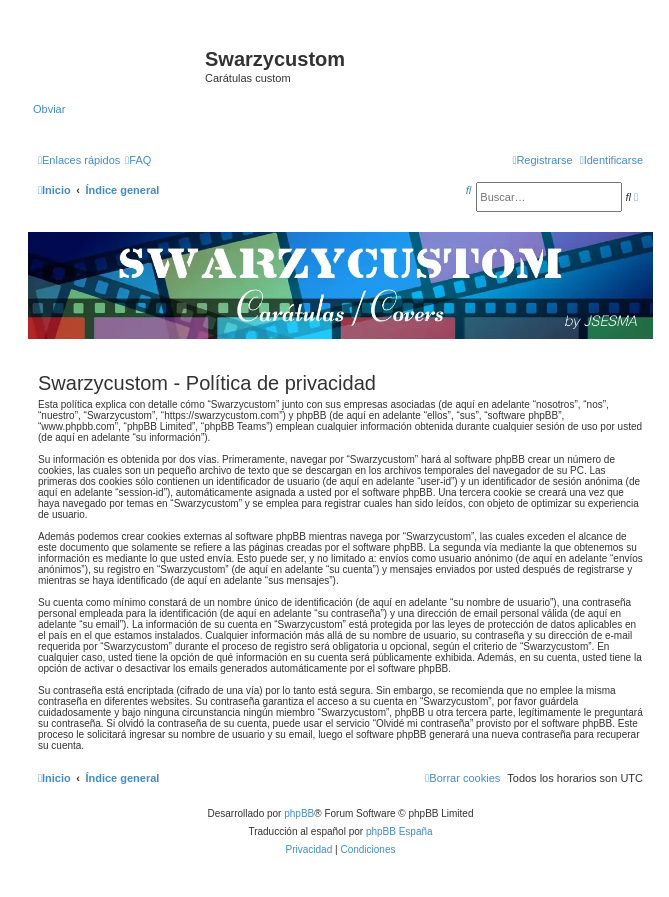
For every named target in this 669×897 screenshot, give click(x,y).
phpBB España (399, 831)
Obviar (49, 109)
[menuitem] (138, 160)
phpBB (299, 813)
